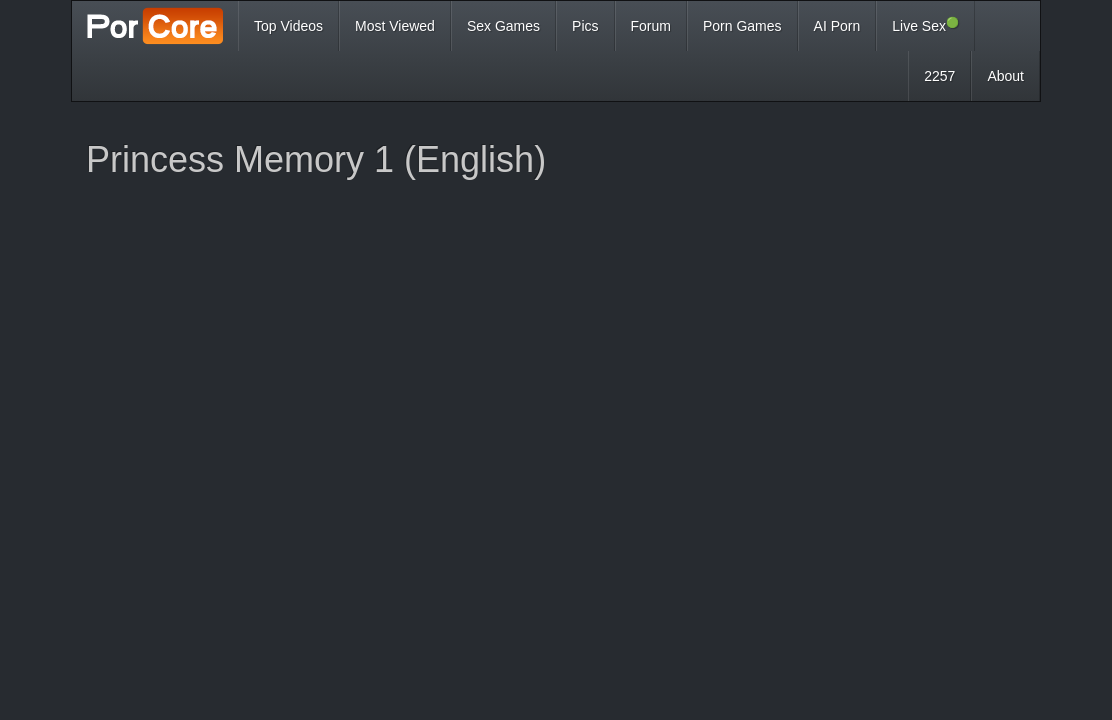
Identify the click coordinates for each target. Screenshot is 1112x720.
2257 (939, 76)
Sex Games (503, 26)
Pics (585, 26)
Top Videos (288, 26)
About (1005, 76)
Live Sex (925, 25)
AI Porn (837, 26)
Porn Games (742, 26)
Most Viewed (395, 26)
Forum (651, 26)
